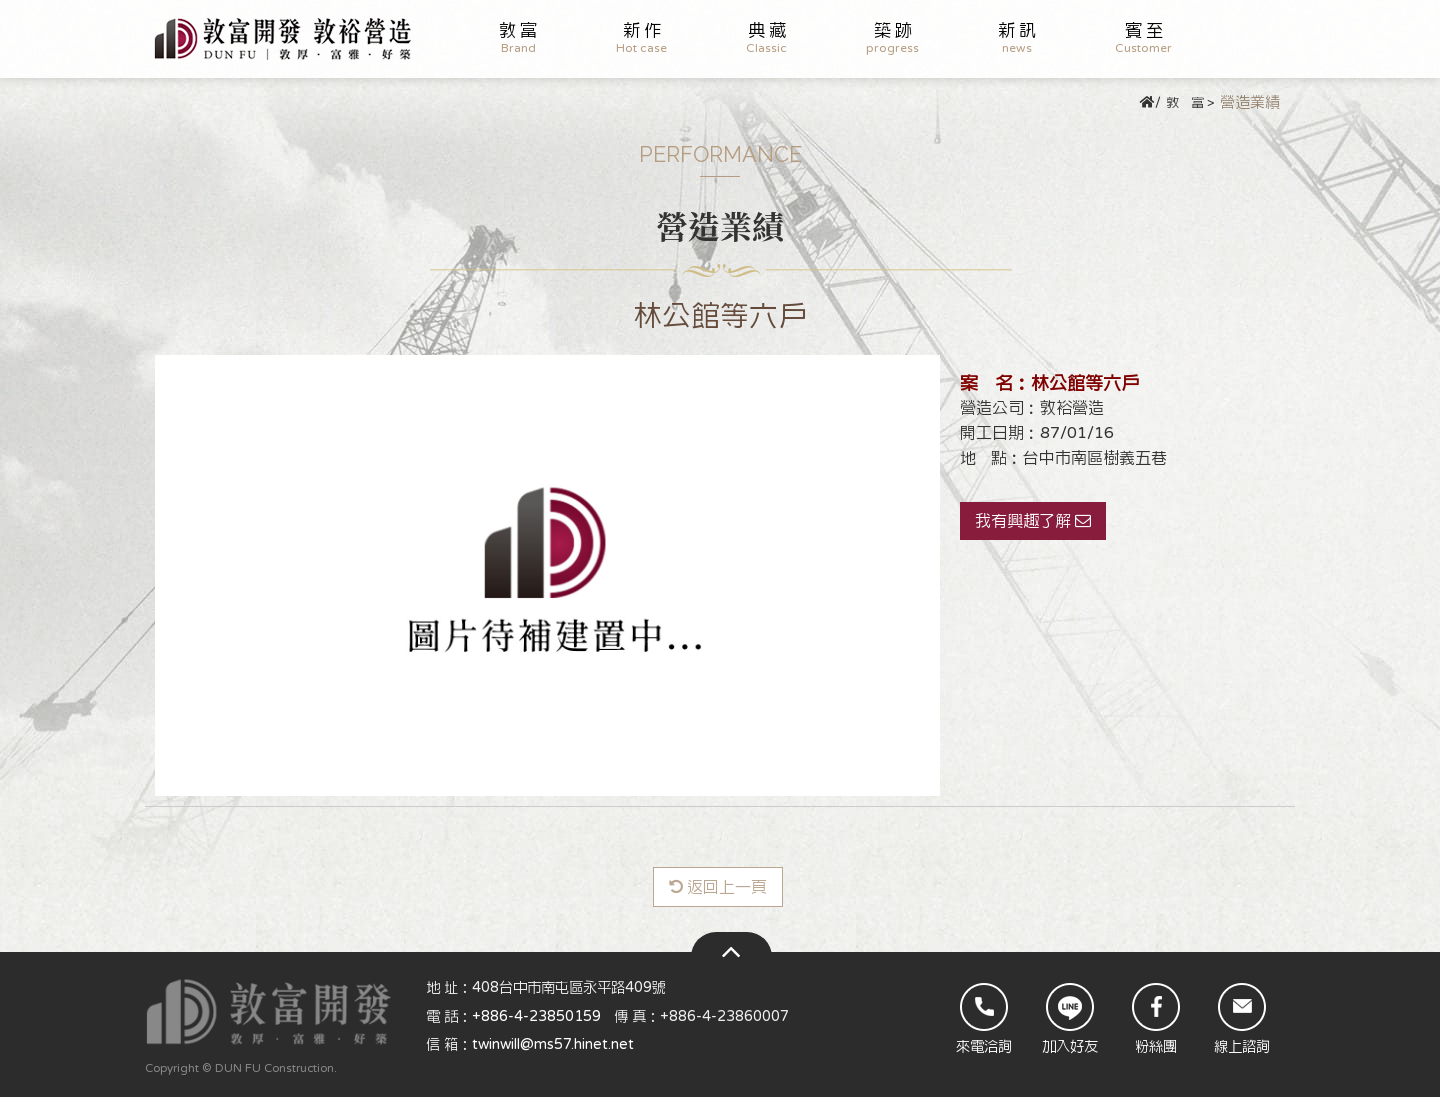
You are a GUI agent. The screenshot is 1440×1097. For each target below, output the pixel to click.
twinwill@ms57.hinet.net (553, 1044)
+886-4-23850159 (536, 1016)
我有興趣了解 (1033, 520)
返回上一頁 (718, 886)
